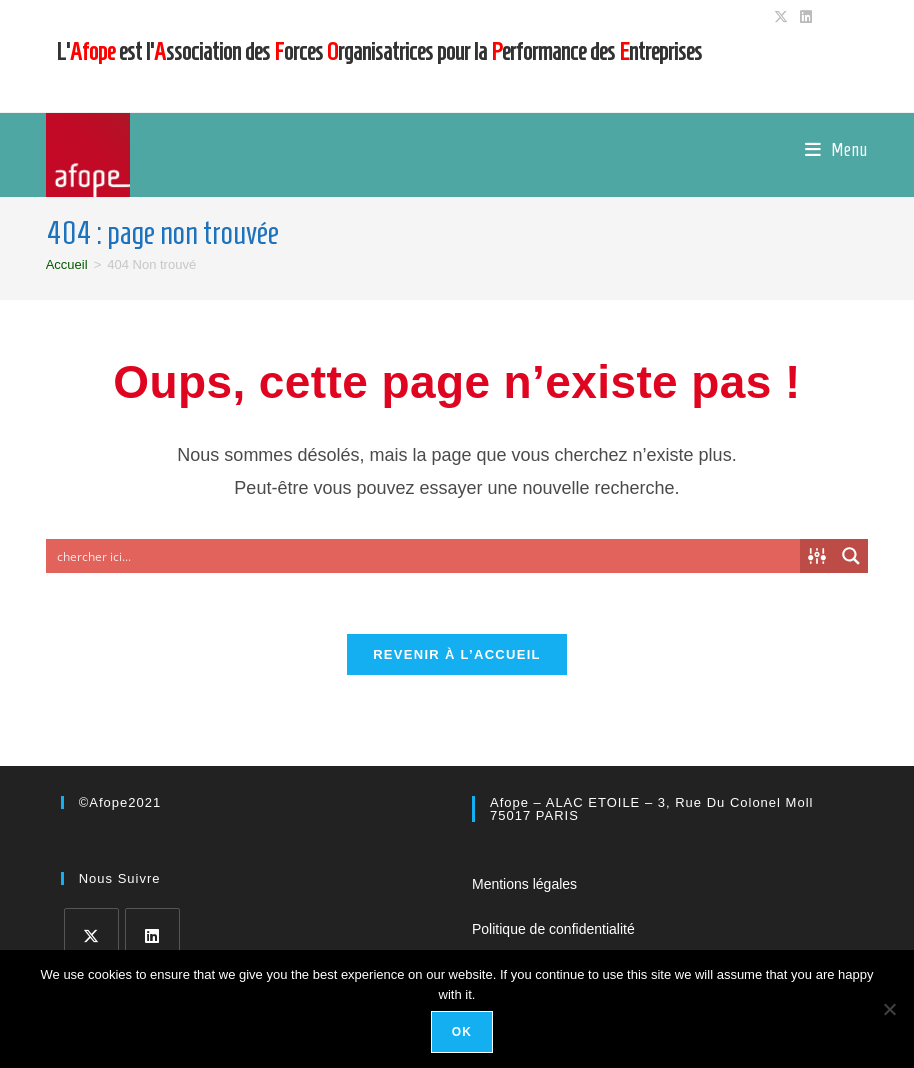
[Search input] (424, 556)
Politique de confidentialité (553, 929)
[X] (91, 935)
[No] (889, 1009)
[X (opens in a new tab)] (781, 17)
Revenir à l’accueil (457, 654)
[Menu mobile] (836, 150)
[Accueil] (67, 264)
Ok (462, 1032)
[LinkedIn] (152, 935)
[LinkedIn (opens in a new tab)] (803, 17)
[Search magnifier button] (851, 556)
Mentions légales (524, 884)
